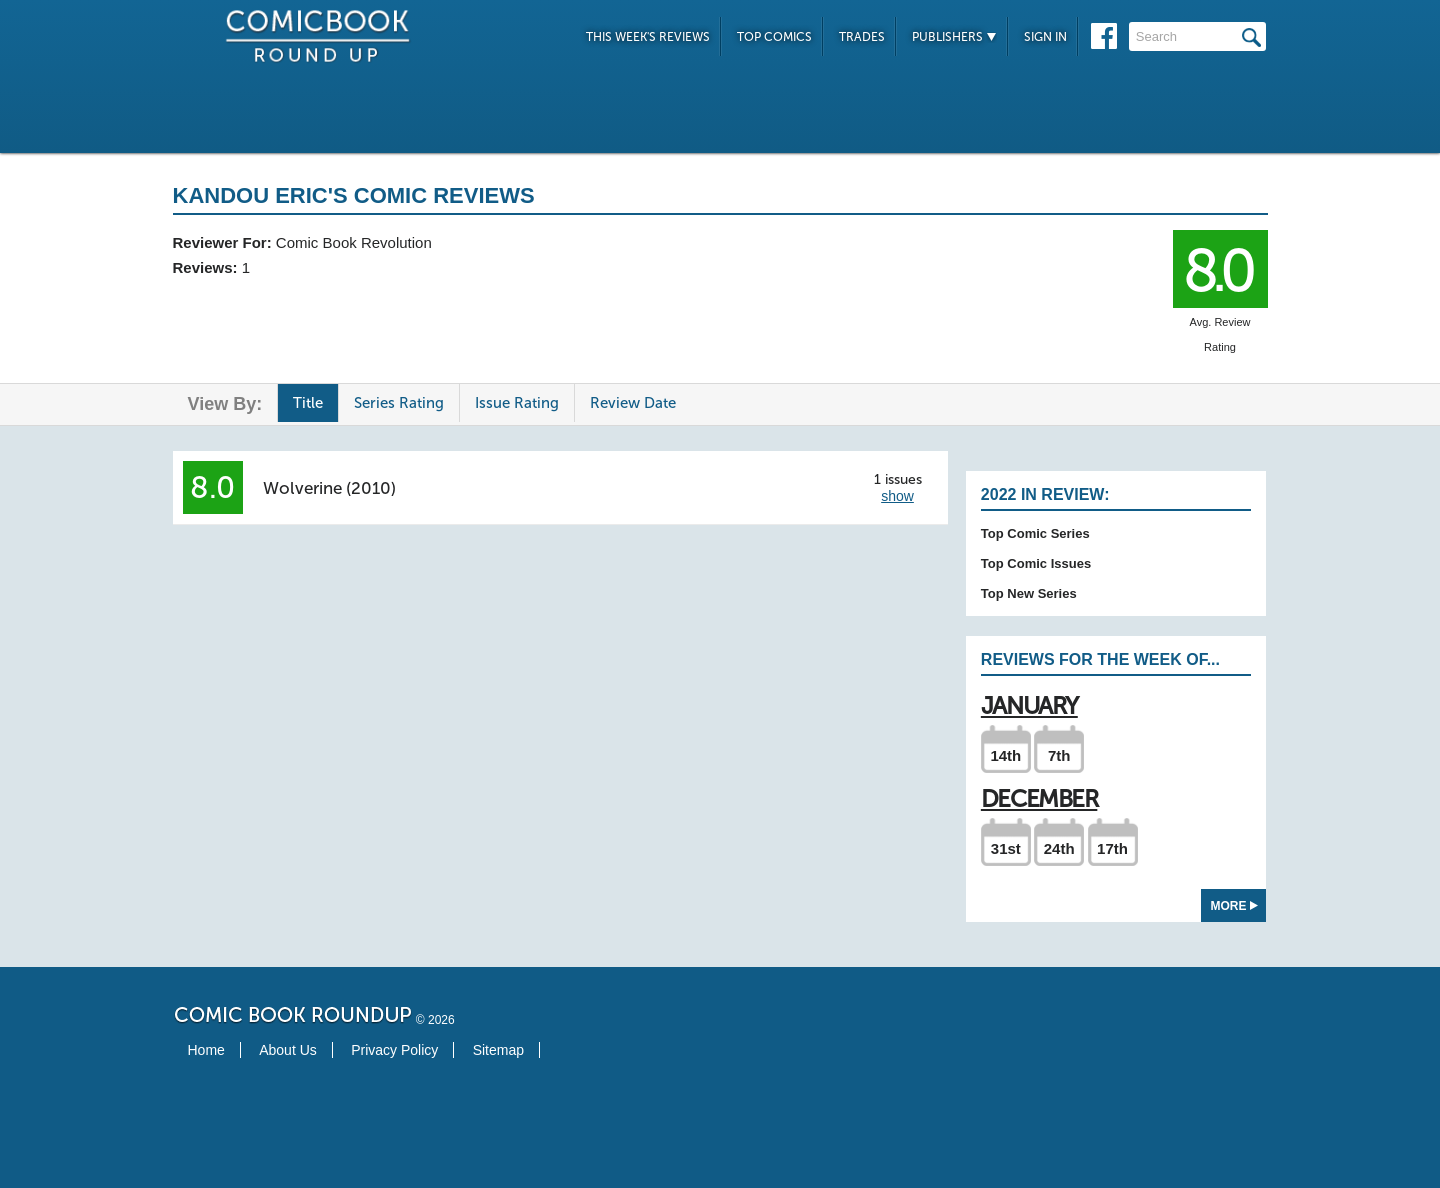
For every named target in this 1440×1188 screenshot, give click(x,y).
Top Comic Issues (1036, 563)
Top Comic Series (1035, 533)
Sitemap (498, 1050)
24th (1059, 848)
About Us (288, 1050)
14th (1005, 755)
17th (1112, 848)
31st (1006, 848)
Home (206, 1050)
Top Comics (774, 37)
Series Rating (399, 403)
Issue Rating (517, 403)
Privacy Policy (394, 1050)
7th (1059, 755)
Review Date (633, 403)
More (1234, 906)
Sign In (1045, 37)
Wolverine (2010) (329, 488)
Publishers (954, 37)
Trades (862, 37)
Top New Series (1029, 593)
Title (308, 403)
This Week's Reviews (648, 37)
